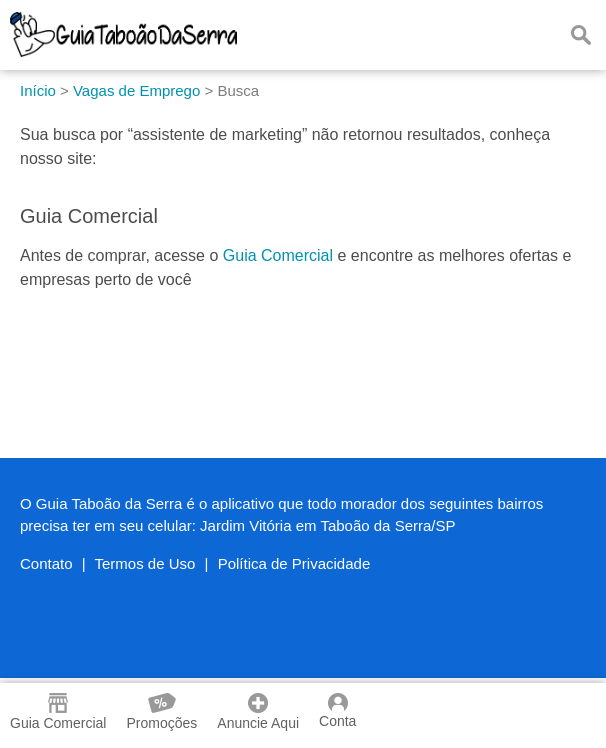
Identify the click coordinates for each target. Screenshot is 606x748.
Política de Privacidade (294, 563)
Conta (337, 711)
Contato (46, 563)
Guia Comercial (278, 255)
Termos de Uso (145, 563)
